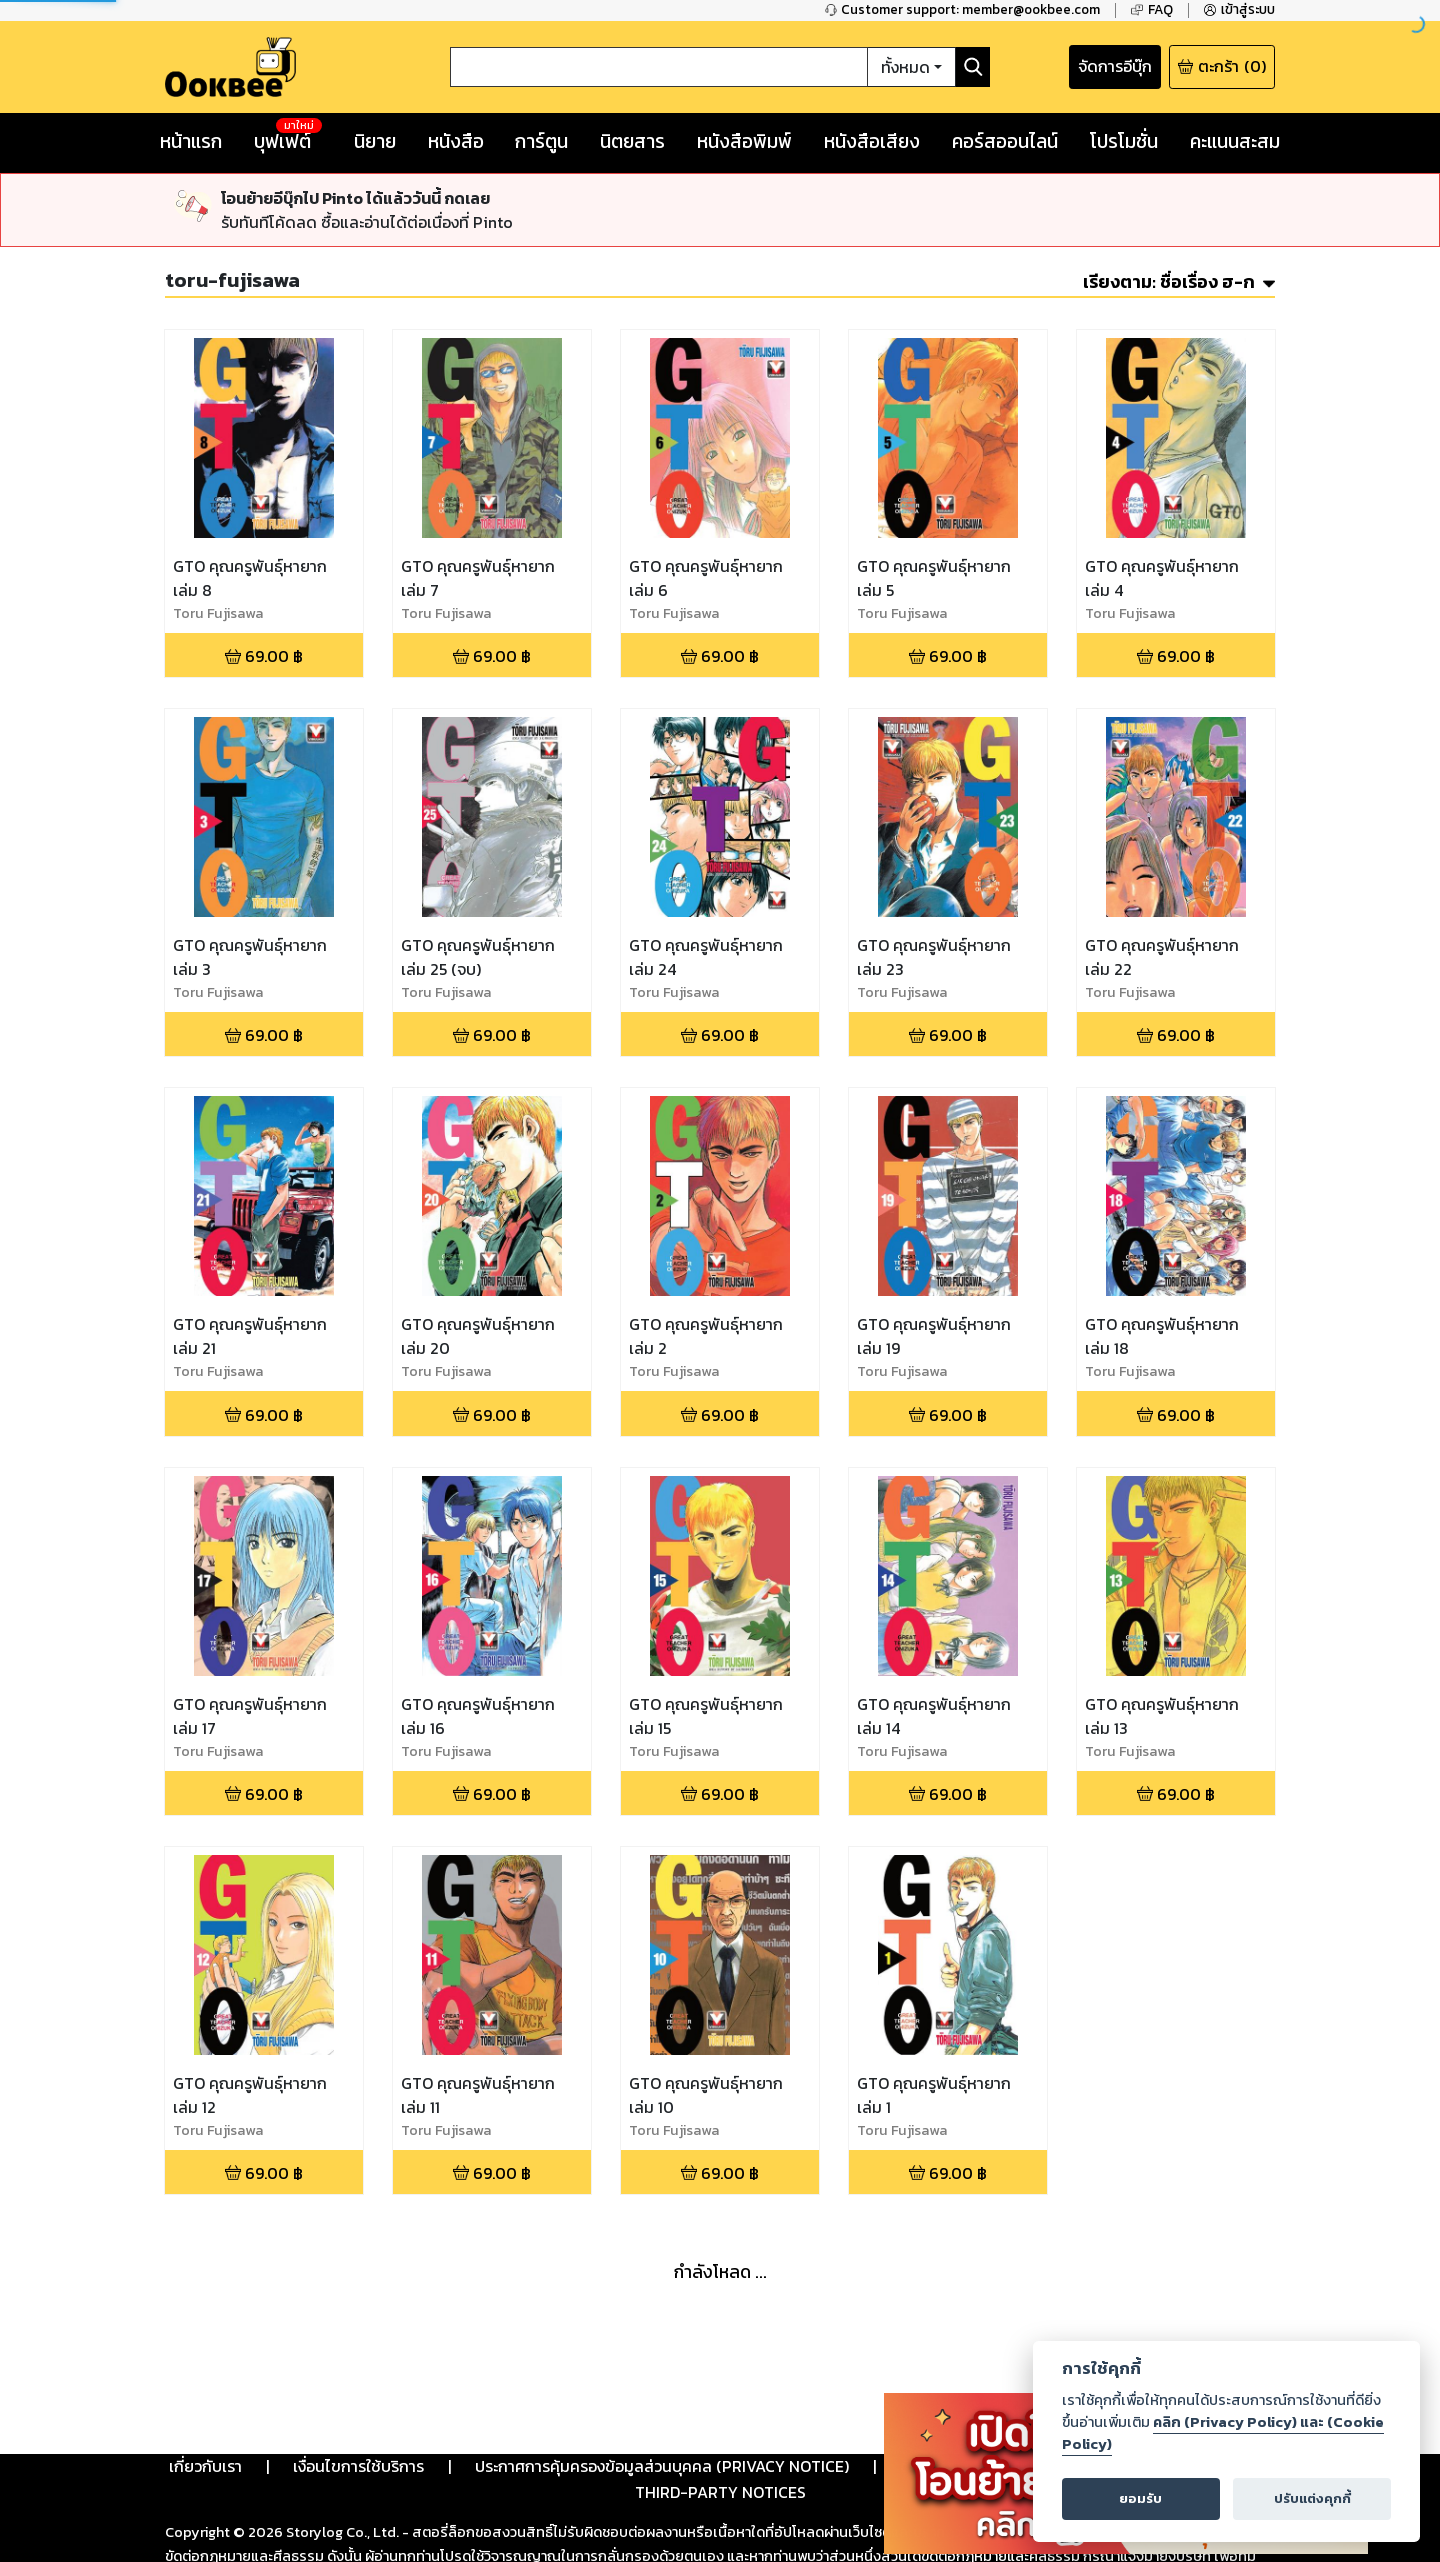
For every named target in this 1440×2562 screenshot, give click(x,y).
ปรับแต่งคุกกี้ (1312, 2498)
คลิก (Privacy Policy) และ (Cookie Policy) (1223, 2433)
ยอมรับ (1140, 2498)
